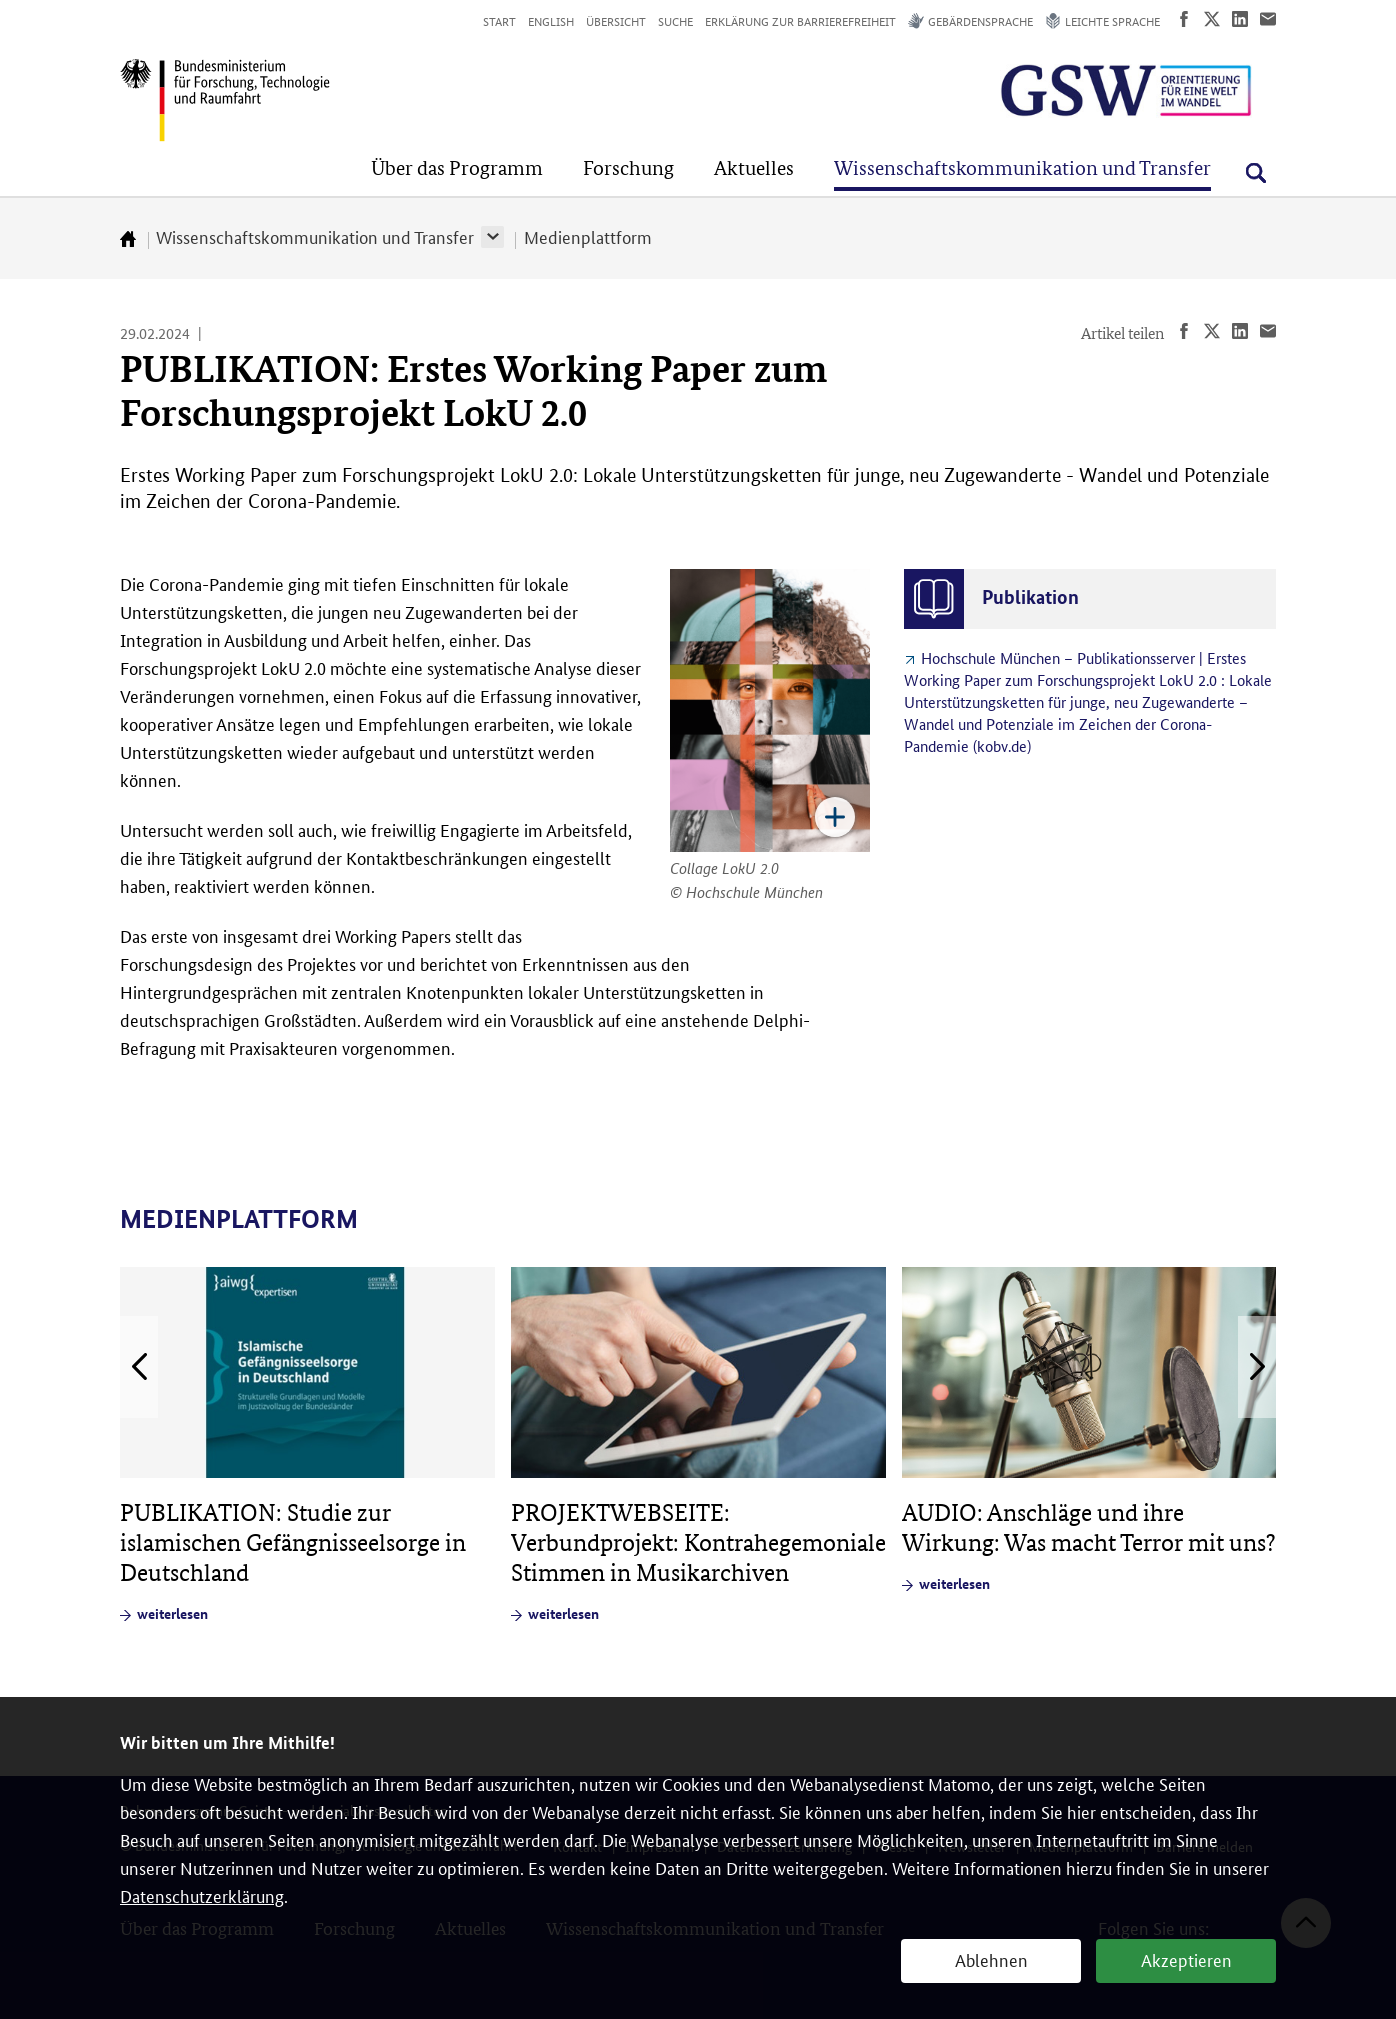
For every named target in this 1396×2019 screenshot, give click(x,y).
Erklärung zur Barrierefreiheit (800, 20)
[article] (307, 1445)
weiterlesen (172, 1613)
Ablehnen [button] (991, 1959)
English (551, 20)
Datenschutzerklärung (202, 1895)
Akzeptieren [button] (1186, 1959)
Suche (675, 20)
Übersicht (616, 20)
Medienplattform (588, 236)
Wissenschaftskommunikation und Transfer (315, 236)
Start (499, 20)
